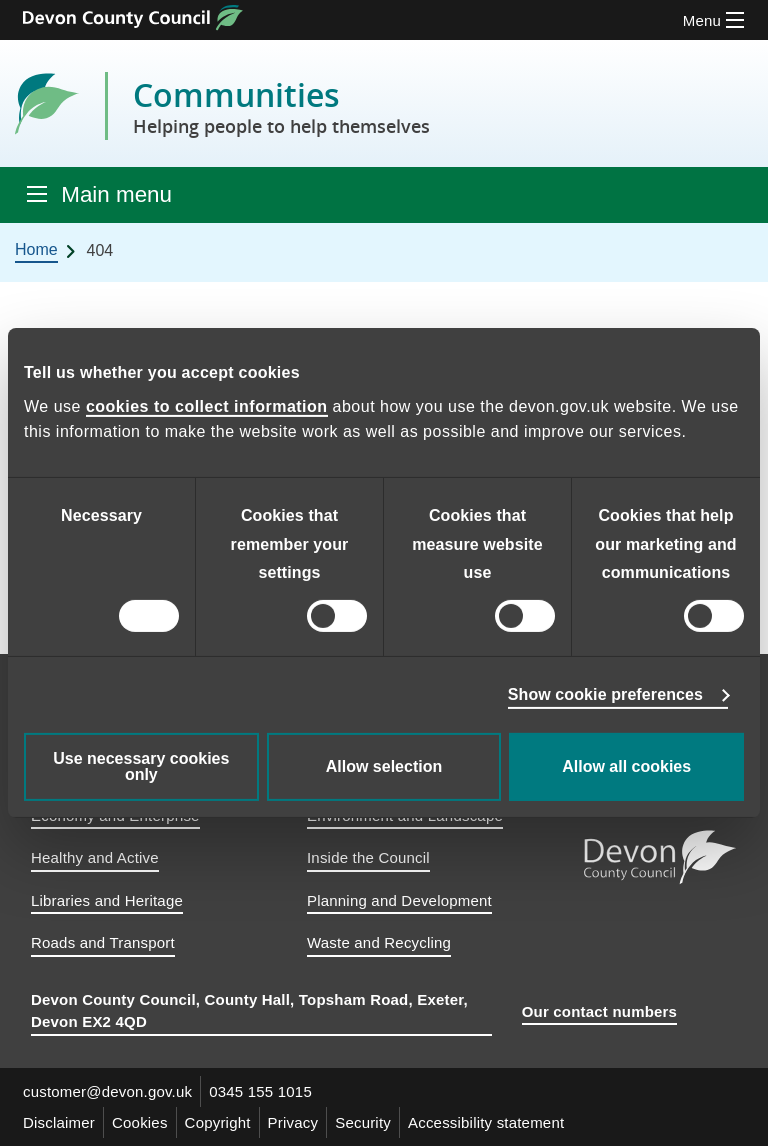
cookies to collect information (207, 406)
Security (363, 1122)
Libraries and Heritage (107, 900)
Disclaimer (59, 1122)
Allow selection (384, 766)
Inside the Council (368, 857)
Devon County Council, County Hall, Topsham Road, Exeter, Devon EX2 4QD (249, 1011)
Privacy (293, 1122)
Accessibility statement (486, 1122)
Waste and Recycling (379, 942)
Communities (281, 106)
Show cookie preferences (605, 694)
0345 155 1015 (260, 1091)
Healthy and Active (95, 857)
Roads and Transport (103, 942)
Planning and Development (399, 900)
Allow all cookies (626, 766)
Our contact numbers (600, 1011)
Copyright (218, 1122)
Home (36, 249)
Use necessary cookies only (141, 766)
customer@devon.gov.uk (107, 1091)
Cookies (140, 1122)
